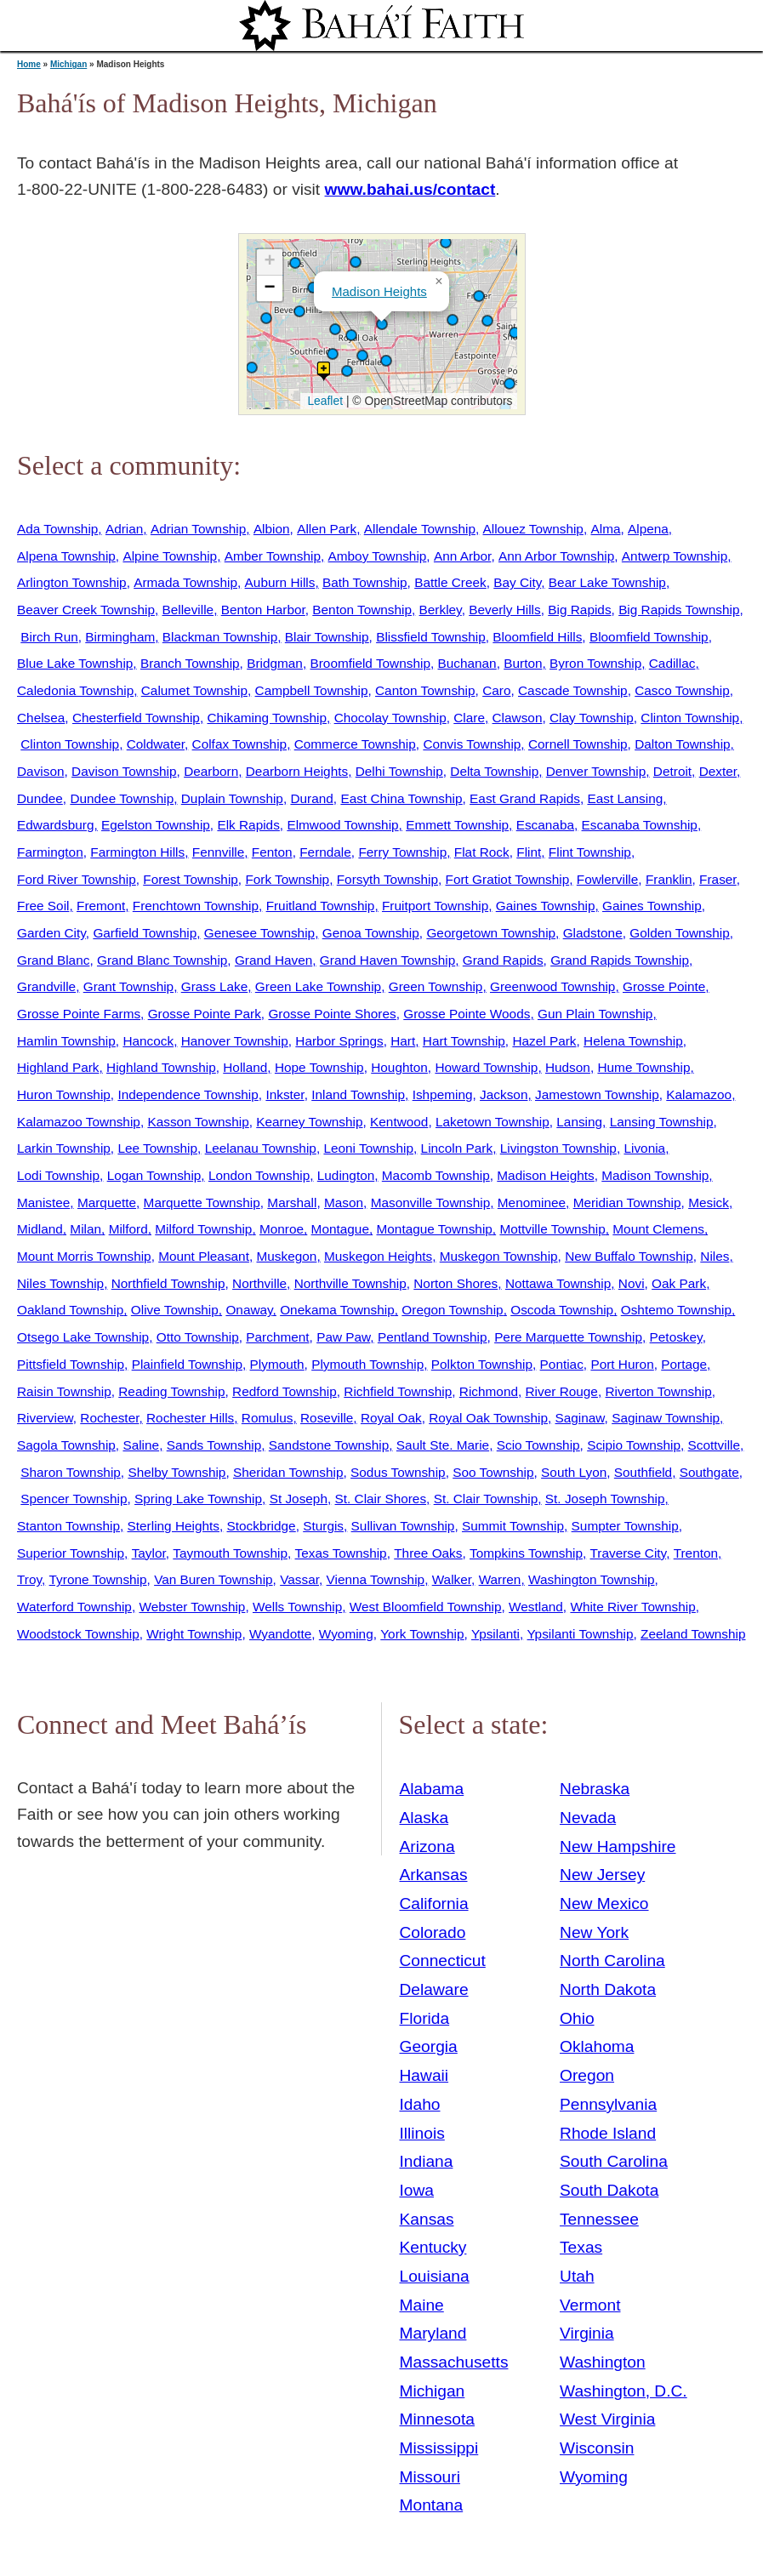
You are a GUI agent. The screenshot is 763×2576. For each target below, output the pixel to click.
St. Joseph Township (605, 1498)
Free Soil (43, 905)
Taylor (149, 1553)
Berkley (440, 609)
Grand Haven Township (387, 960)
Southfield (643, 1472)
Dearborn (211, 771)
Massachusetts (454, 2362)
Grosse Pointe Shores (332, 1013)
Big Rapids (579, 609)
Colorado (433, 1932)
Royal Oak (391, 1418)
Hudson (567, 1067)
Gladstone (593, 933)
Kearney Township (309, 1121)
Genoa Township (370, 933)
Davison (41, 771)
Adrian (124, 528)
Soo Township (493, 1472)
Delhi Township (399, 771)
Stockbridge (261, 1526)
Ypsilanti (495, 1634)
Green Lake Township (318, 986)
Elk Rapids (248, 825)
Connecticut (443, 1960)
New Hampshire (618, 1846)
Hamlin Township (66, 1041)
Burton (523, 663)
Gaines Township (545, 905)
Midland (40, 1229)
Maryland (433, 2333)
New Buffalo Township (629, 1256)
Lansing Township (662, 1121)
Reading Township (171, 1391)
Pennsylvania (608, 2104)
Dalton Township (682, 744)
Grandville (46, 986)
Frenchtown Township (196, 905)
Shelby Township (176, 1472)
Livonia (644, 1148)
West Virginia (607, 2419)
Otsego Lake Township (83, 1337)
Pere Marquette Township (568, 1337)
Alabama (432, 1789)
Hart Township (464, 1041)
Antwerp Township (674, 556)
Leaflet (324, 400)
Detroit (672, 771)
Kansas (427, 2219)
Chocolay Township (390, 717)
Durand (311, 798)
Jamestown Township (597, 1094)
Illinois (422, 2133)
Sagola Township (66, 1445)
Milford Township (203, 1229)
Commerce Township (355, 744)
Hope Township (319, 1067)
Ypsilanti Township (580, 1634)
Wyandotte (280, 1634)
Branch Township (190, 663)
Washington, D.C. (623, 2391)
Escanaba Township (640, 825)
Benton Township (362, 609)
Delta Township (494, 771)
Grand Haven (273, 960)
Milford (128, 1229)
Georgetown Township (490, 933)
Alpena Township (66, 556)
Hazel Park (544, 1041)
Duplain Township (232, 798)
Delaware (434, 1989)
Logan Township (154, 1175)
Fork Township (287, 879)
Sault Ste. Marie (442, 1445)
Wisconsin (597, 2448)
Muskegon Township (499, 1256)
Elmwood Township (342, 825)
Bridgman (275, 663)
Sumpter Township (625, 1526)
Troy (29, 1579)
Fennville (218, 852)
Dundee (40, 798)
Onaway (248, 1309)
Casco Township (682, 690)
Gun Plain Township (595, 1013)
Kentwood (399, 1121)
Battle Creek (450, 582)
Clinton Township (690, 717)
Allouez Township (533, 528)
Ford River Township (76, 879)
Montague (340, 1229)
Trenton (696, 1553)
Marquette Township (202, 1202)
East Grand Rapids (525, 798)
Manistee (43, 1202)
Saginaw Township (666, 1418)
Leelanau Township (260, 1148)
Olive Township (175, 1309)
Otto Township (198, 1337)
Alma (605, 528)
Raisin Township (64, 1391)
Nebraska (594, 1789)
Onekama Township (337, 1309)
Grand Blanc (53, 960)
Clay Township (591, 717)
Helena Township (633, 1041)
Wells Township (297, 1606)
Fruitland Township (320, 905)
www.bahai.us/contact (410, 189)
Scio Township (538, 1445)
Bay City (517, 582)
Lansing (579, 1121)
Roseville (326, 1418)
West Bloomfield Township (426, 1606)
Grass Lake (214, 986)
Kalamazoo (699, 1094)
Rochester (109, 1418)
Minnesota (437, 2419)
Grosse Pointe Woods (466, 1013)
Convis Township (472, 744)
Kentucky (433, 2247)
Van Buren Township (213, 1579)
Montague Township (435, 1229)
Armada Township (185, 582)
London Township (259, 1175)
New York (594, 1932)
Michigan (68, 64)
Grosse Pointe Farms (78, 1013)
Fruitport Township (435, 905)
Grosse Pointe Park (204, 1013)
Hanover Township (234, 1041)
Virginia (587, 2333)
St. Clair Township (486, 1498)
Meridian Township (627, 1202)
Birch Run (48, 637)
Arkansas (434, 1875)
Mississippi (439, 2448)
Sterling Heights (173, 1526)
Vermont (590, 2305)
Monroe (281, 1229)
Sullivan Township (403, 1526)
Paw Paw (343, 1337)
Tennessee (599, 2219)
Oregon (587, 2075)
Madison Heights (379, 291)
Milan (85, 1229)
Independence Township (187, 1094)
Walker (451, 1579)
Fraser (718, 879)
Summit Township (513, 1526)
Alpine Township (169, 556)
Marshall (291, 1202)
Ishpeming (443, 1094)
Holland (245, 1067)
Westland (536, 1606)
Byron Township (595, 663)
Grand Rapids (503, 960)
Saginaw (580, 1418)
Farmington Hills (137, 852)
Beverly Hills (505, 609)
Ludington (345, 1175)
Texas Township (341, 1553)
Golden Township (679, 933)
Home (29, 64)
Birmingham (120, 637)
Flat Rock (482, 852)
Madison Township (655, 1175)
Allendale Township (419, 528)
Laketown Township (492, 1121)
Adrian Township (198, 528)
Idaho (420, 2104)
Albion (271, 528)
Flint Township (590, 852)
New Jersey (602, 1875)
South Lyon (573, 1472)
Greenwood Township (552, 986)
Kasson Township (197, 1121)
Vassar (299, 1579)
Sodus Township (398, 1472)
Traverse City (628, 1553)
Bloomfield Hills (537, 637)
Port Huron (621, 1364)
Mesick (708, 1202)
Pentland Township (432, 1337)
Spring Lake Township (198, 1498)
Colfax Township (240, 744)
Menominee (532, 1202)
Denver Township (596, 771)
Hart (402, 1041)
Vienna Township (376, 1579)
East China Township (401, 798)
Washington (603, 2362)
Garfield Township (144, 933)
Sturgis (323, 1526)
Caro (496, 690)
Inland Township (358, 1094)
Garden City (51, 933)
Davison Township (124, 771)
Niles (714, 1256)
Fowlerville (608, 879)
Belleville (188, 609)
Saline (140, 1445)
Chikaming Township (267, 717)
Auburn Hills (280, 582)
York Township (422, 1634)
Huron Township (64, 1094)
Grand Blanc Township (162, 960)
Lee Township (157, 1148)
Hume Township (643, 1067)
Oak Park (679, 1283)
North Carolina (612, 1960)
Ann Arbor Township (556, 556)
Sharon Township (70, 1472)
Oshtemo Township (676, 1309)
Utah (577, 2276)
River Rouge (562, 1391)
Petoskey (676, 1337)
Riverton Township (658, 1391)
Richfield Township (398, 1391)
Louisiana (435, 2276)
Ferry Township (402, 852)
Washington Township (591, 1579)
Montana (432, 2505)
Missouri (430, 2477)
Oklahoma (597, 2046)
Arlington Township (72, 582)
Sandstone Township (329, 1445)
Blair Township (327, 637)
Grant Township (128, 986)
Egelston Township (155, 825)
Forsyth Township (387, 879)
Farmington (50, 852)
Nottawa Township (558, 1283)
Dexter (718, 771)
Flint (528, 852)
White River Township (632, 1606)
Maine (422, 2305)
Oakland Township (70, 1309)
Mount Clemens (658, 1229)
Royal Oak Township (488, 1418)
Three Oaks (428, 1553)
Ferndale (325, 852)
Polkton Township (481, 1364)
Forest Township (190, 879)
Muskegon (287, 1256)
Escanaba (545, 825)
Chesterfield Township (136, 717)
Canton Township (425, 690)
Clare (469, 717)
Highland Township (161, 1067)
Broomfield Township (370, 663)
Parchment (277, 1337)
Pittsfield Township (70, 1364)
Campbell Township (311, 690)
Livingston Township (558, 1148)
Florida (425, 2018)
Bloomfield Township (649, 637)
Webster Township (192, 1606)
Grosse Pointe (664, 986)
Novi (631, 1283)
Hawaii (424, 2075)
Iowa (417, 2190)
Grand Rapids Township (619, 960)
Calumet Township (194, 690)
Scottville (714, 1445)
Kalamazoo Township (78, 1121)
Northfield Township (168, 1283)
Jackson (503, 1094)
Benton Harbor (263, 609)
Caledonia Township (75, 690)
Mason (343, 1202)
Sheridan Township (288, 1472)
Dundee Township (122, 798)
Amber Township (273, 556)
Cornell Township (578, 744)
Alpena (648, 528)
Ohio (577, 2018)
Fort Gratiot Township (508, 879)
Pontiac (562, 1364)
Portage (684, 1364)
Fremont (101, 905)
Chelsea (41, 717)
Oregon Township (452, 1309)
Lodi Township (58, 1175)
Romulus (267, 1418)
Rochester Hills (190, 1418)
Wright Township (194, 1634)
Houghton (399, 1067)
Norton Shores (455, 1283)
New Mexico (604, 1903)
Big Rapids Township (678, 609)
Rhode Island (608, 2133)
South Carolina (614, 2161)
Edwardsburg (55, 825)
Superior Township (70, 1553)
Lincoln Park (457, 1148)
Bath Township (364, 582)
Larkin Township (64, 1148)
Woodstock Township (78, 1634)
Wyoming (346, 1634)
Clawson (518, 717)
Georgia (429, 2046)
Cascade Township (573, 690)
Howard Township (486, 1067)
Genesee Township (259, 933)
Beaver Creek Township (86, 609)
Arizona (427, 1846)
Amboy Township (377, 556)
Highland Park (58, 1067)
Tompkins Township (526, 1553)
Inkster (284, 1094)
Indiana (426, 2161)
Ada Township (57, 528)
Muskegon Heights (378, 1256)
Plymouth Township (367, 1364)
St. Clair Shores (381, 1498)
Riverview (45, 1418)
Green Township (436, 986)
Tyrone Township (98, 1579)
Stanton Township (68, 1526)
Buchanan (466, 663)
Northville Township (350, 1283)
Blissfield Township (431, 637)
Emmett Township (457, 825)
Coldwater (156, 744)
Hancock (148, 1041)
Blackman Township (219, 637)
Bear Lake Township (607, 582)
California (434, 1903)
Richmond (488, 1391)
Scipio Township (633, 1445)
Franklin (669, 879)
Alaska (424, 1818)
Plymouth (277, 1364)
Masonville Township (431, 1202)
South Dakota (609, 2190)
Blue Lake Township (75, 663)
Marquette (106, 1202)
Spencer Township (73, 1498)
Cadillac (672, 663)
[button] (335, 329)
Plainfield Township (187, 1364)
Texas (581, 2247)
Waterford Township (74, 1606)
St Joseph (298, 1498)
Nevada (588, 1818)
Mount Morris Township (84, 1256)
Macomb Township (436, 1175)
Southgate (709, 1472)
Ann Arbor (462, 556)
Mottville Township (552, 1229)
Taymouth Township (230, 1553)
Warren (500, 1579)
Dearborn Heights (297, 771)
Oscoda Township (561, 1309)
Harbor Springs (339, 1041)
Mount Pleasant (203, 1256)
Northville (259, 1283)
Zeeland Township (693, 1634)
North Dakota (608, 1989)
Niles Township (60, 1283)
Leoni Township (368, 1148)
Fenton (272, 852)
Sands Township (214, 1445)
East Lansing (625, 798)
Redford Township (284, 1391)
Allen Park (326, 528)
